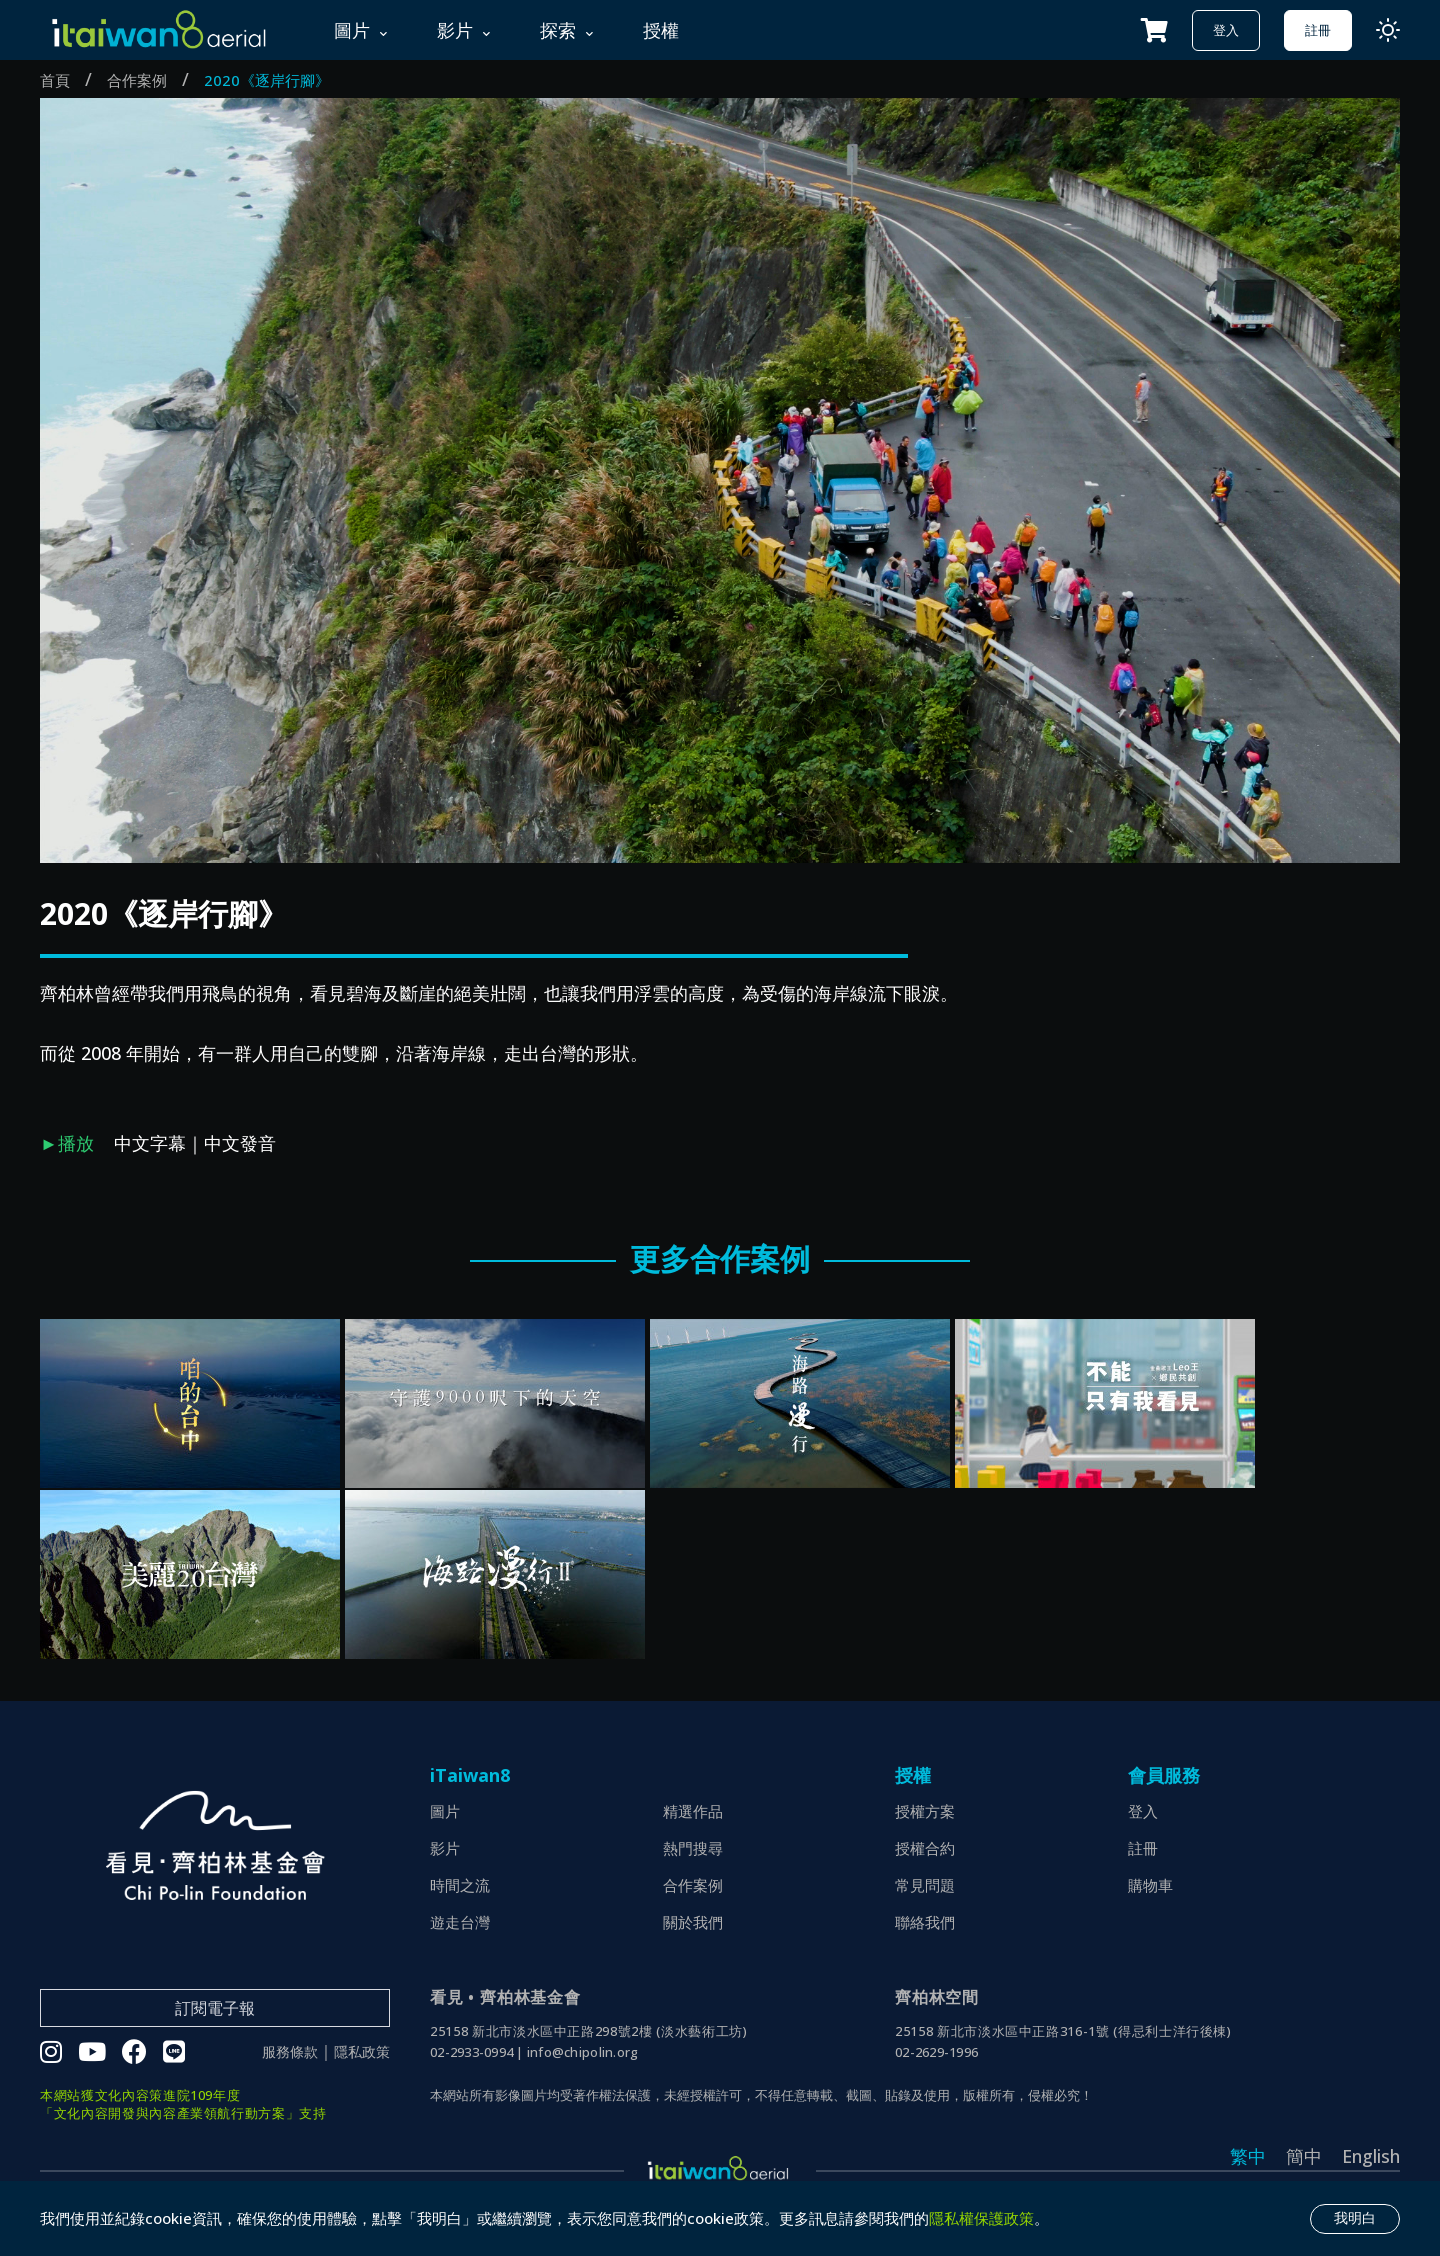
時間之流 (460, 1885)
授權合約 (925, 1848)
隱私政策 (362, 2052)
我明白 (1355, 2218)
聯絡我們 (925, 1922)
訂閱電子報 (215, 2008)
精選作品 (693, 1811)
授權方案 (925, 1811)
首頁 (55, 80)
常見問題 (925, 1885)
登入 (1226, 30)
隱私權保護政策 (981, 2218)
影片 (445, 1848)
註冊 (1318, 30)
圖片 (445, 1811)
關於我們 (693, 1922)
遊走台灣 (460, 1922)
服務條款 (290, 2052)
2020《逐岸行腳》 (267, 80)
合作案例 (137, 80)
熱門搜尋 (693, 1848)
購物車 (1150, 1885)
